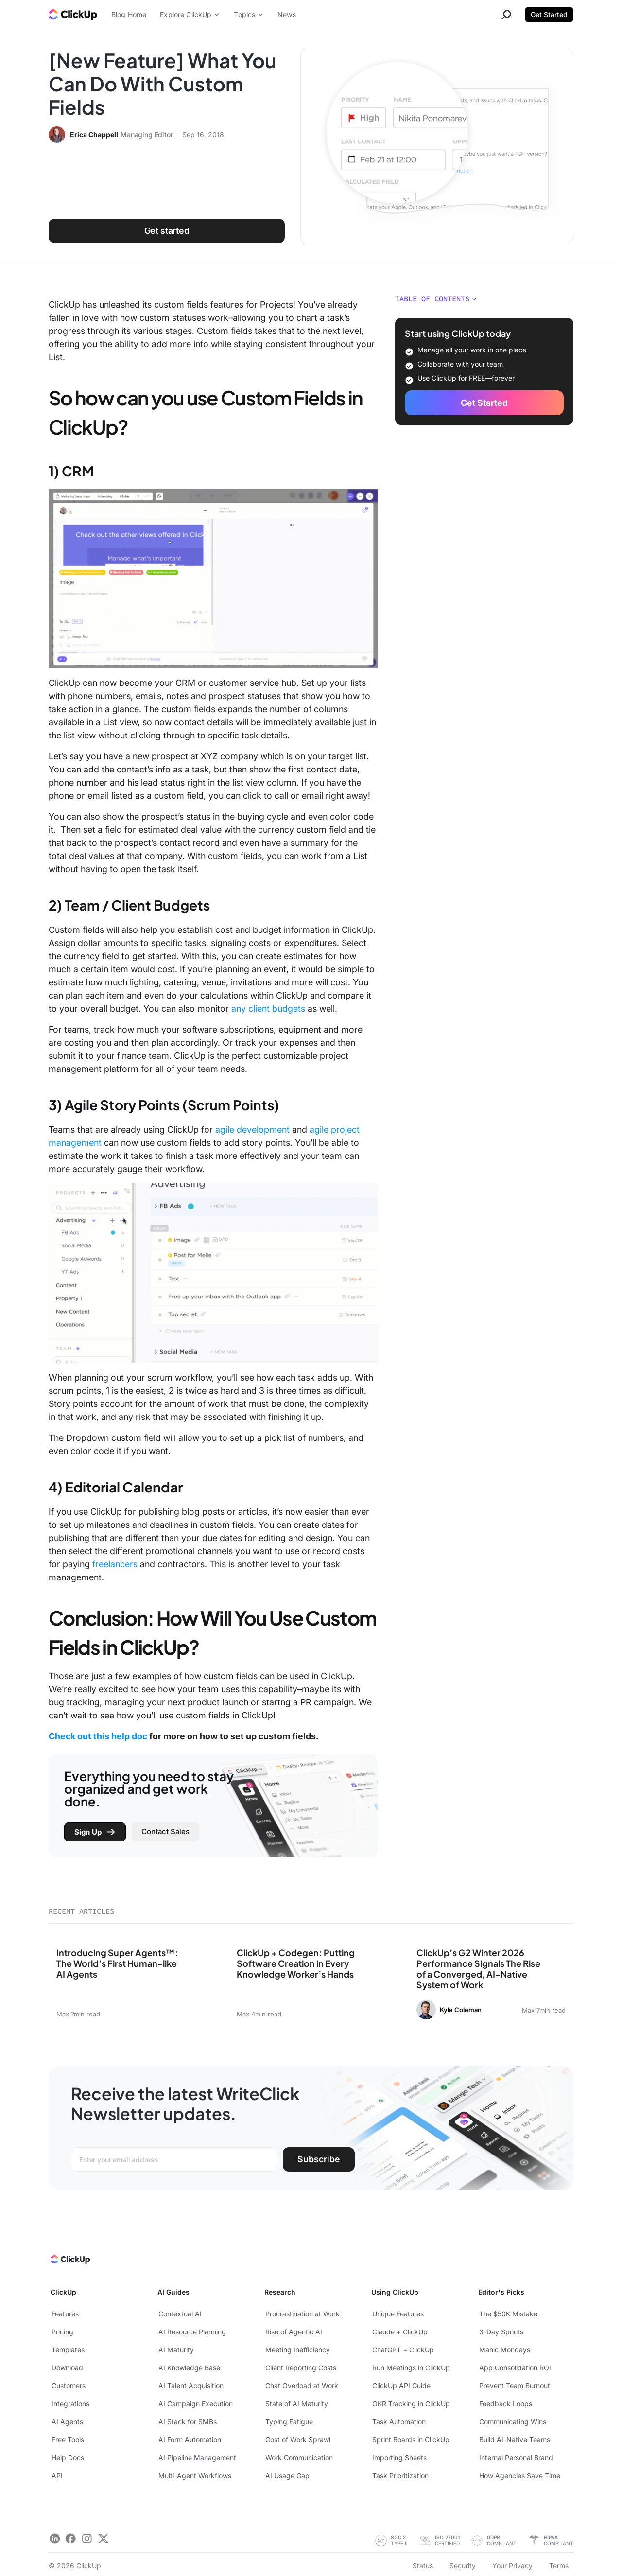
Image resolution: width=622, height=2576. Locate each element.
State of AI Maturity (296, 2404)
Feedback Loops (505, 2404)
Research (279, 2292)
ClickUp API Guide (401, 2386)
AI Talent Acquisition (191, 2386)
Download (67, 2368)
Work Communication (299, 2457)
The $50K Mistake (508, 2314)
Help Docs (68, 2457)
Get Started (549, 14)
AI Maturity (176, 2350)
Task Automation (399, 2422)
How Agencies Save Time (519, 2475)
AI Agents (67, 2422)
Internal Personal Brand (516, 2457)
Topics (249, 14)
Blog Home (128, 14)
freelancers (115, 1564)
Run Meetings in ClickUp (411, 2368)
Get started (167, 231)
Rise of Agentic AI (293, 2332)
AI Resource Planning (192, 2332)
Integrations (70, 2404)
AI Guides (173, 2292)
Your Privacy (512, 2565)
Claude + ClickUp (400, 2332)
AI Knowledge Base (189, 2368)
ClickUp (63, 2292)
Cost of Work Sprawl (297, 2440)
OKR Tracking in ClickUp (411, 2404)
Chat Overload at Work (301, 2386)
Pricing (62, 2332)
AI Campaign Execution (195, 2404)
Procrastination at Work (302, 2314)
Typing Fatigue (289, 2422)
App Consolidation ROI (515, 2368)
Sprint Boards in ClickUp (410, 2440)
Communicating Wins (512, 2422)
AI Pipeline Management (197, 2457)
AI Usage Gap (287, 2475)
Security (462, 2565)
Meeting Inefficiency (297, 2350)
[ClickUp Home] (70, 2261)
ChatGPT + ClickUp (403, 2350)
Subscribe (318, 2159)
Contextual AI (180, 2314)
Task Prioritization (400, 2475)
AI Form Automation (189, 2440)
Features (65, 2314)
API (57, 2475)
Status (423, 2565)
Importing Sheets (399, 2457)
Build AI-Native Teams (514, 2440)
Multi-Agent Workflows (194, 2475)
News (286, 14)
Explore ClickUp (190, 14)
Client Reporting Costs (300, 2368)
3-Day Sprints (501, 2332)
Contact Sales (165, 1831)
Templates (68, 2350)
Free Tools (68, 2440)
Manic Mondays (504, 2350)
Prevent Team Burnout (514, 2386)
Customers (69, 2386)
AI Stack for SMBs (187, 2422)
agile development (252, 1129)
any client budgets (268, 1008)
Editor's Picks (501, 2292)
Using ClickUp (394, 2292)
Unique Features (398, 2314)
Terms (559, 2565)
